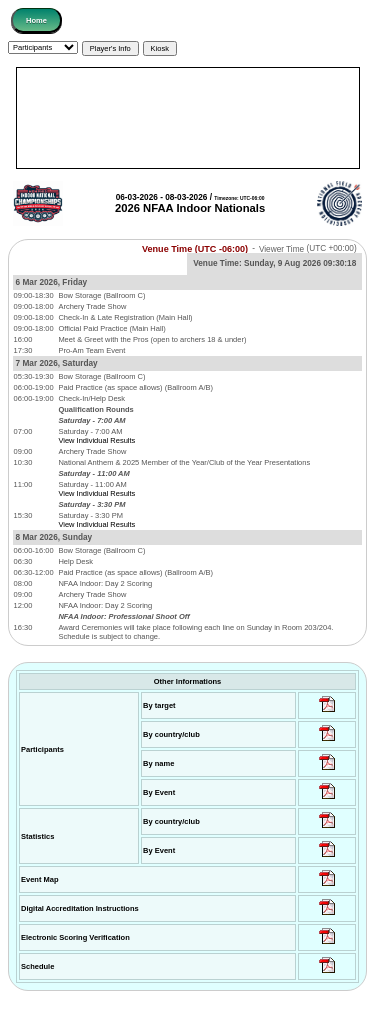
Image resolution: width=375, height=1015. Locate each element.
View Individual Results (96, 440)
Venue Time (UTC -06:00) (195, 248)
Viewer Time (308, 248)
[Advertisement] (188, 118)
